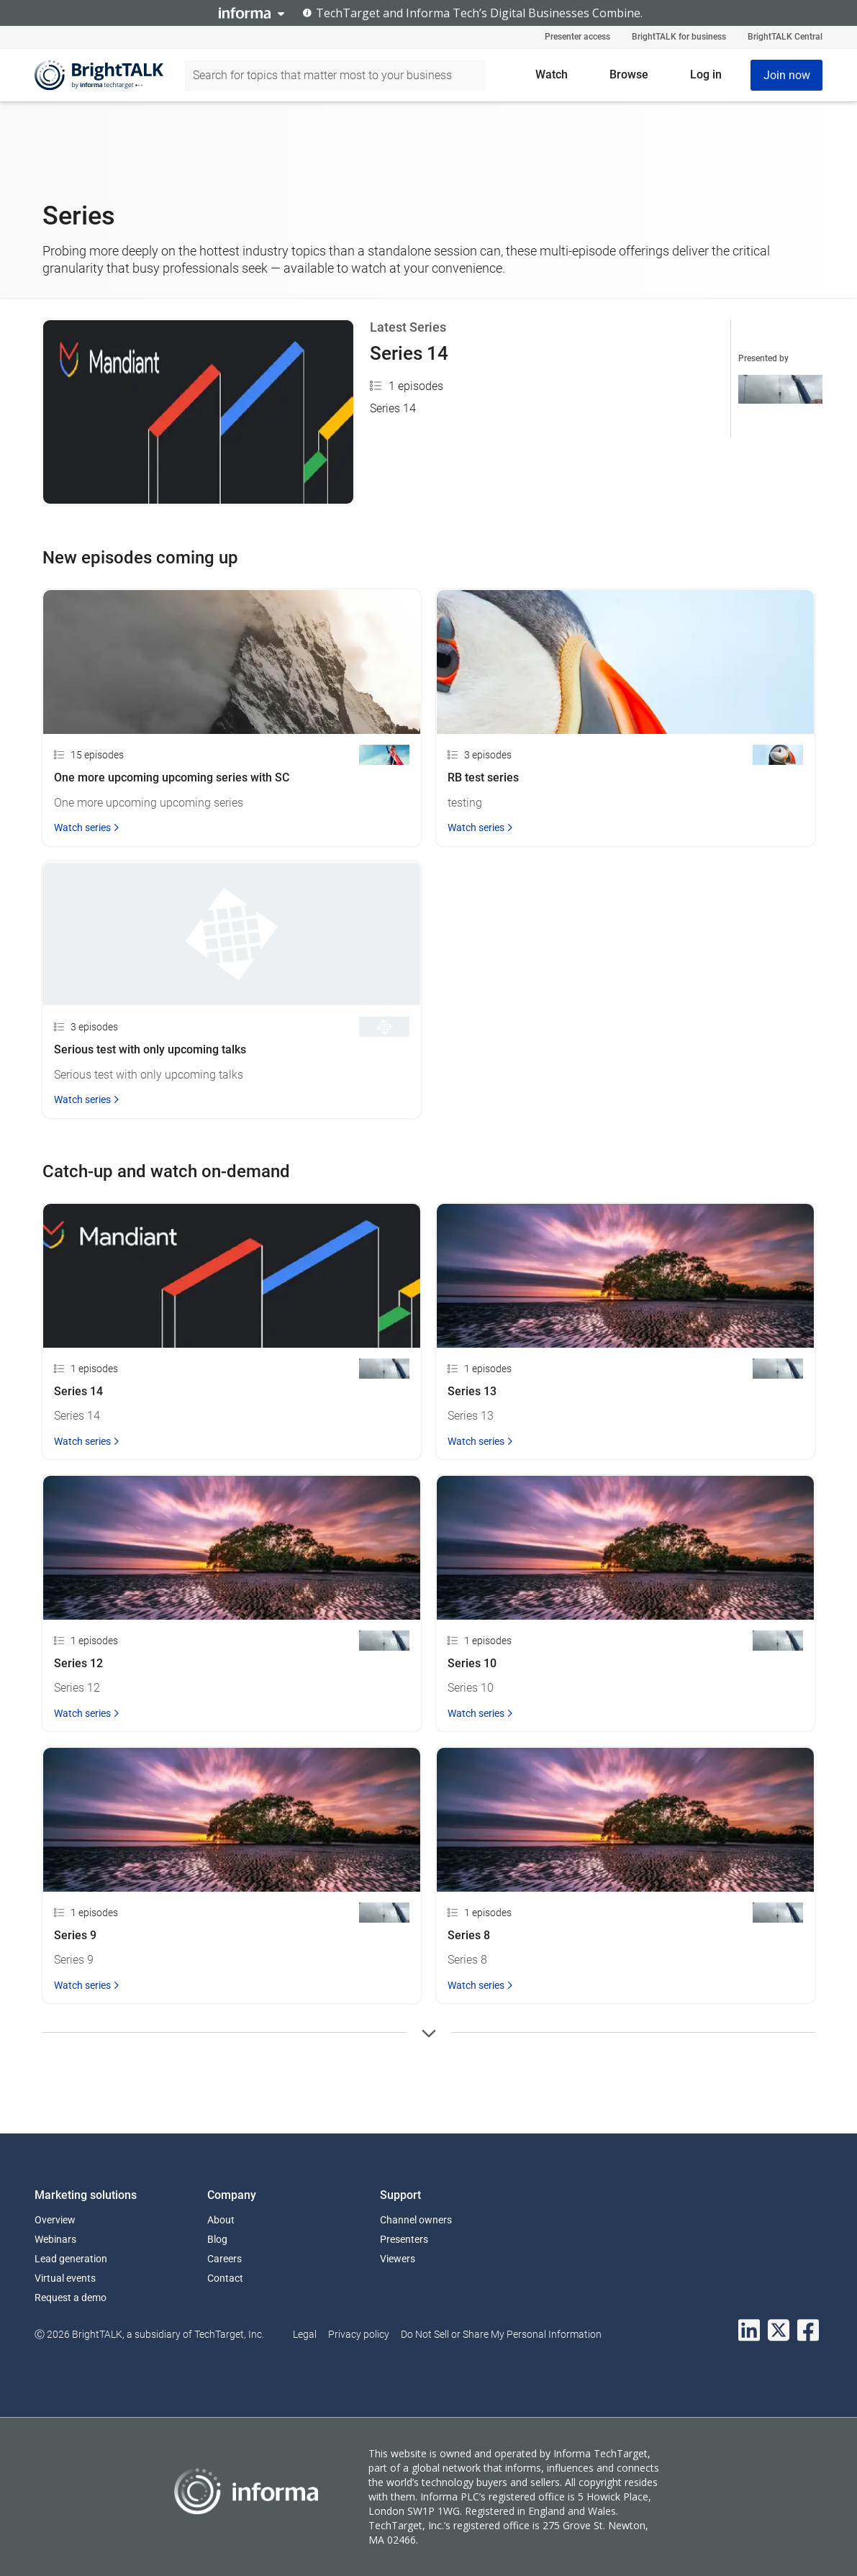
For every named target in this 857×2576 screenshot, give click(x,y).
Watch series (86, 827)
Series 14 (409, 353)
